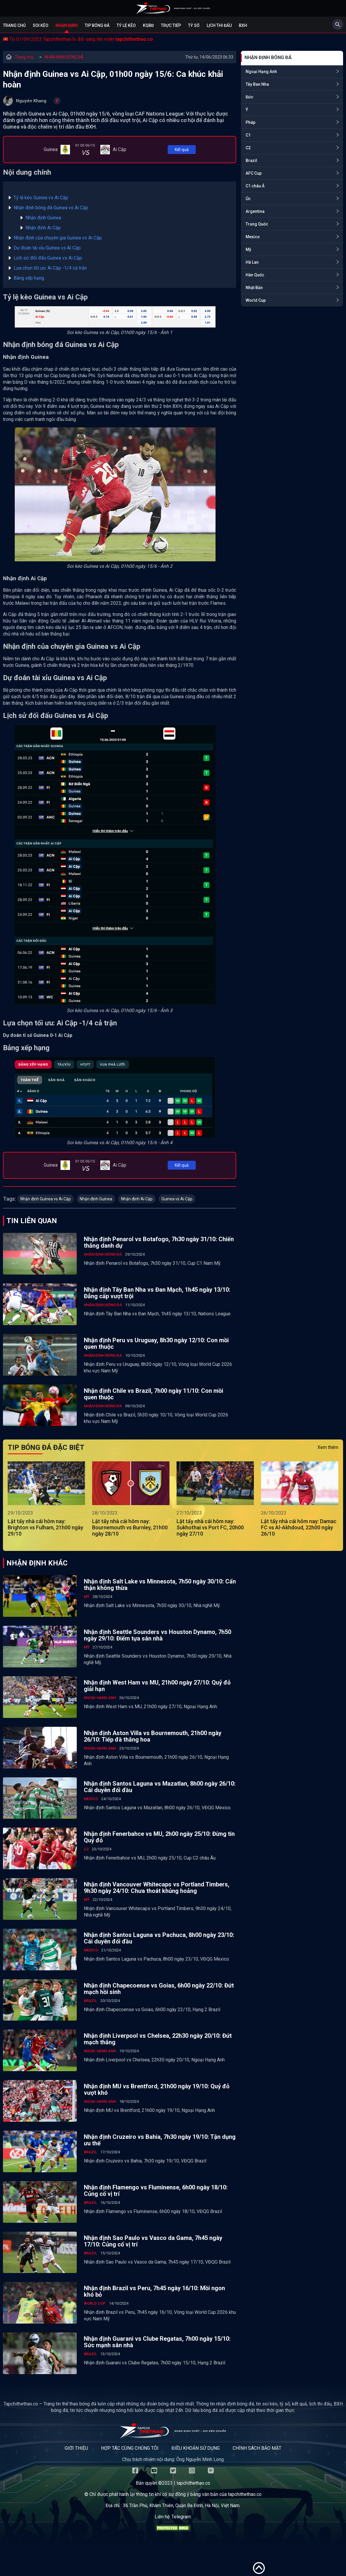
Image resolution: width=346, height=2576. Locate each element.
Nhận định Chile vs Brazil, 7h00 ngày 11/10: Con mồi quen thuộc (153, 1394)
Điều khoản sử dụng (196, 2448)
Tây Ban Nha (257, 84)
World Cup (256, 300)
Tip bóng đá (97, 25)
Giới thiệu (76, 2448)
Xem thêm (327, 1447)
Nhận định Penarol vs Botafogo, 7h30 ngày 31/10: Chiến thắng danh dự (159, 1242)
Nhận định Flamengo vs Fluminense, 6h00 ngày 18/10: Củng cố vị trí (156, 2190)
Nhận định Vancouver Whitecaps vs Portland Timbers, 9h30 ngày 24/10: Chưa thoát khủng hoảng (156, 1887)
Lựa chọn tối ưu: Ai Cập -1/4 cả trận (50, 268)
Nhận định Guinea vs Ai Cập (45, 1199)
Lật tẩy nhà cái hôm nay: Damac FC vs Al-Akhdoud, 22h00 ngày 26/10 (299, 1527)
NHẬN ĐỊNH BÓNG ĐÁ (64, 57)
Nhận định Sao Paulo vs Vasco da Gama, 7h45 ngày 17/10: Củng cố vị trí (153, 2241)
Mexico (253, 236)
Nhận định (67, 25)
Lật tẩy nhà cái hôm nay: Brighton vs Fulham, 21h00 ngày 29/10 (45, 1527)
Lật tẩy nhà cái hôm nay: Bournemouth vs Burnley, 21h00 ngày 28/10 (130, 1527)
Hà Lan (252, 262)
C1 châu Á (255, 186)
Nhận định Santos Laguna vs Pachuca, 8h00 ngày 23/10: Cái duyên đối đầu (159, 1938)
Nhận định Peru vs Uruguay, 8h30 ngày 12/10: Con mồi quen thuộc (156, 1343)
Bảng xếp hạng (29, 278)
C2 (248, 147)
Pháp (250, 122)
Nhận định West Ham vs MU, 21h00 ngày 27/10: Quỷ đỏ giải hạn (157, 1686)
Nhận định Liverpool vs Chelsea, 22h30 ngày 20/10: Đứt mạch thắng (158, 2039)
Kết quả (182, 149)
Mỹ (248, 249)
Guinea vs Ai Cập (176, 1199)
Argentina (255, 211)
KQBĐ (148, 25)
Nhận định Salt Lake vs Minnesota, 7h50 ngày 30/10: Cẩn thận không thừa (160, 1584)
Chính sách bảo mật (257, 2448)
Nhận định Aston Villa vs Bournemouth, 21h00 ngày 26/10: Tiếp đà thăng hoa (152, 1736)
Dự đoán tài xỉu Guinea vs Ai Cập (47, 248)
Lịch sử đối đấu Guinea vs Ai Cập (48, 258)
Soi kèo (40, 25)
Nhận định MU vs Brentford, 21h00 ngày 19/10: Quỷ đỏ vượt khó (156, 2089)
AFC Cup (254, 173)
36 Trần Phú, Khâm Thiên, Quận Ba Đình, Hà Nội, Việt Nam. (181, 2505)
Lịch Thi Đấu (219, 25)
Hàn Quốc (255, 275)
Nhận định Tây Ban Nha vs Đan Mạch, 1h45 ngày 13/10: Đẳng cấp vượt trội (157, 1293)
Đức (249, 97)
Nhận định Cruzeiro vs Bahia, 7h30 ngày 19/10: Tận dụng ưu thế (160, 2140)
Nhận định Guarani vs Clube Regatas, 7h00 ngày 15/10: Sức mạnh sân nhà (157, 2342)
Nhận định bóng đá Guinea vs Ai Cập (51, 207)
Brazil (251, 160)
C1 (248, 135)
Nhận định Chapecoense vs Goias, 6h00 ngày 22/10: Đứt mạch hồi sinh (159, 1988)
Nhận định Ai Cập (43, 228)
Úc (248, 198)
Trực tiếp (171, 25)
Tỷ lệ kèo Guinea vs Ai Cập (41, 197)
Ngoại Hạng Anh (261, 71)
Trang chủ (14, 25)
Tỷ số (194, 25)
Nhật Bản (254, 287)
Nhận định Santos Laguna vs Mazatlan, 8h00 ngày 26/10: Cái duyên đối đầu (160, 1787)
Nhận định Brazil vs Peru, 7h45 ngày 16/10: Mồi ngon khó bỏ (154, 2291)
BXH (243, 25)
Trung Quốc (257, 224)
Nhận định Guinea (43, 218)
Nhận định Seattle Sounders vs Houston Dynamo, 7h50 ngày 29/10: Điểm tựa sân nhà (157, 1635)
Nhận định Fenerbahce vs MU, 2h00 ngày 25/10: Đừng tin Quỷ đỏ (159, 1837)
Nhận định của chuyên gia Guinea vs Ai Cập (58, 238)
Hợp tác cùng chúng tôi (130, 2448)
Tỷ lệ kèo (126, 25)
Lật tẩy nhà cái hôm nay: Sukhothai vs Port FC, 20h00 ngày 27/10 (210, 1527)
